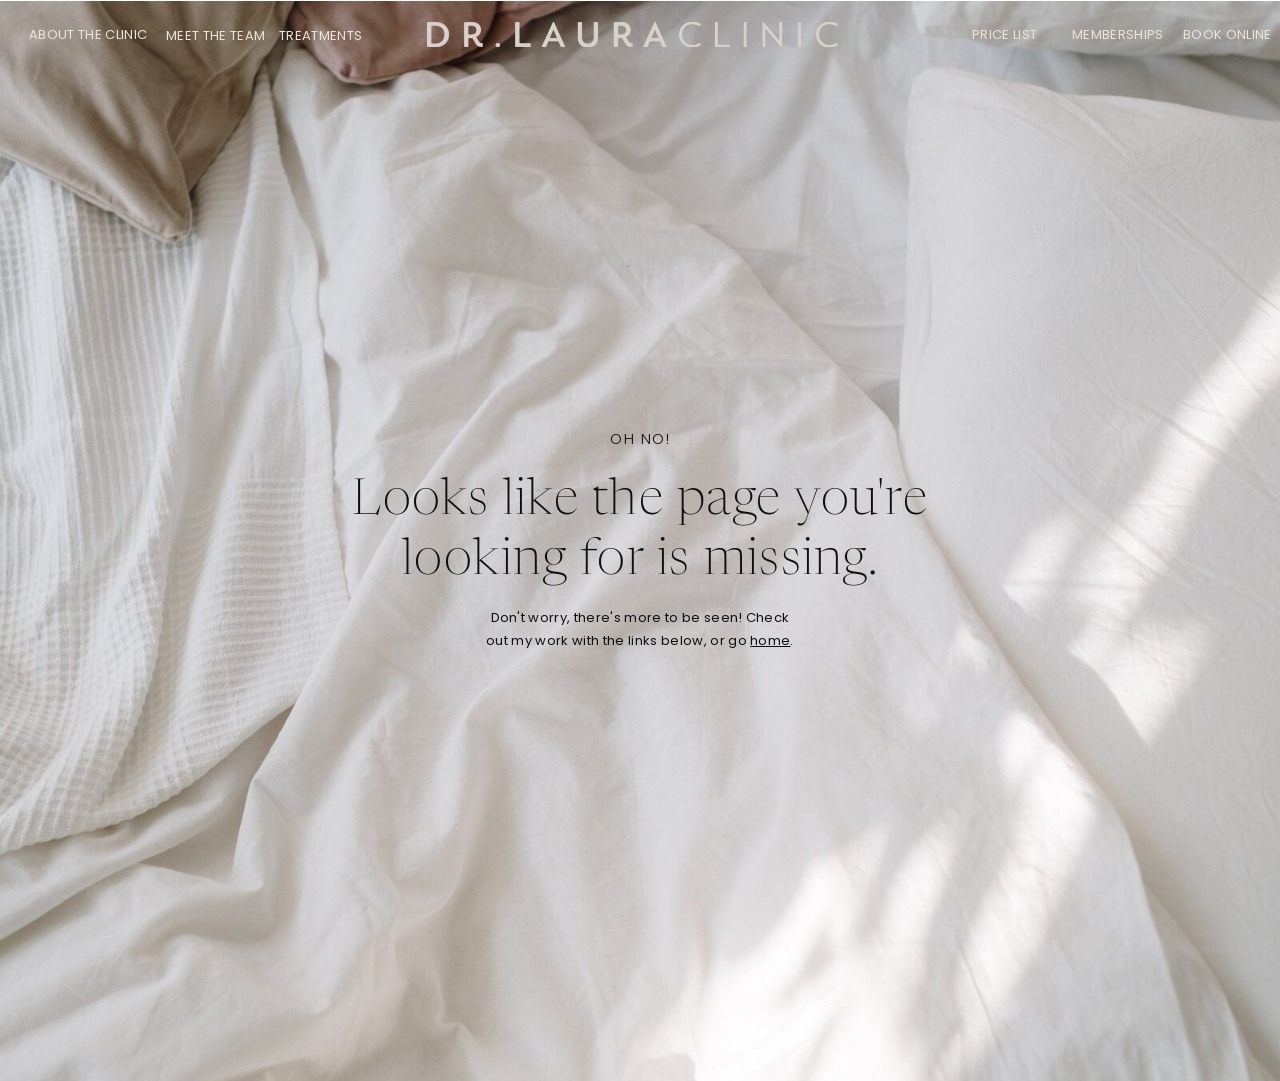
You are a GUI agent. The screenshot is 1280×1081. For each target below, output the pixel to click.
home (770, 640)
